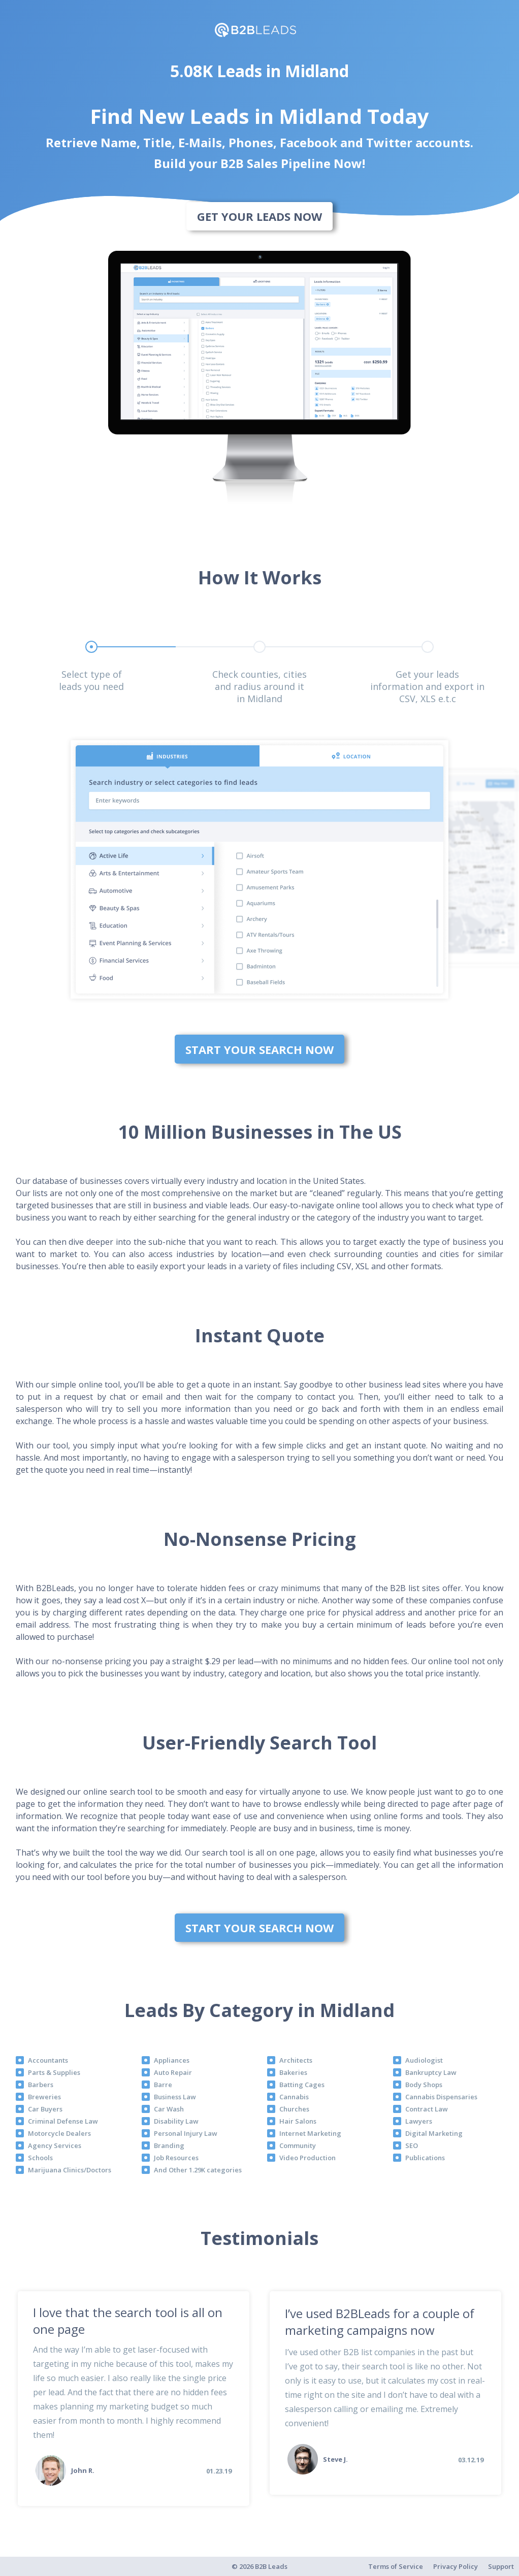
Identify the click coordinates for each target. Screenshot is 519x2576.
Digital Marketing (434, 2133)
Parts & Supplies (54, 2072)
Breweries (44, 2096)
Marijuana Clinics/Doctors (69, 2169)
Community (297, 2145)
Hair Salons (297, 2121)
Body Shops (423, 2084)
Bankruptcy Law (431, 2072)
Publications (425, 2157)
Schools (40, 2157)
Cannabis (294, 2096)
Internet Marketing (310, 2133)
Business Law (175, 2096)
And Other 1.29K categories (198, 2169)
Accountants (48, 2060)
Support (501, 2566)
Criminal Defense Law (63, 2121)
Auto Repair (173, 2072)
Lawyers (418, 2121)
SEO (411, 2145)
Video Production (307, 2157)
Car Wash (169, 2108)
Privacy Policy (455, 2566)
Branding (169, 2145)
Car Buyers (45, 2108)
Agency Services (54, 2145)
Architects (295, 2060)
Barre (163, 2084)
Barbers (40, 2084)
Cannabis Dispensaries (441, 2096)
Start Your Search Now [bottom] (259, 1049)
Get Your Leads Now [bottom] (259, 216)
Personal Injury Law (185, 2133)
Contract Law (426, 2108)
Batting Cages (302, 2084)
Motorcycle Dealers (59, 2133)
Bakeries (293, 2072)
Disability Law (176, 2121)
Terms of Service (395, 2566)
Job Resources (176, 2157)
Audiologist (424, 2060)
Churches (294, 2108)
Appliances (171, 2060)
